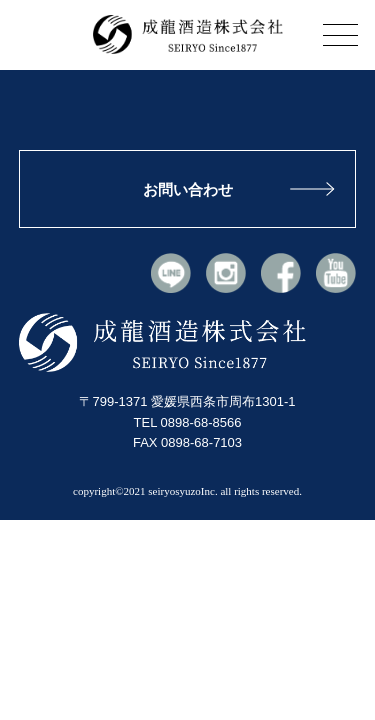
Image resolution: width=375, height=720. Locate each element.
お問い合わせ (188, 189)
